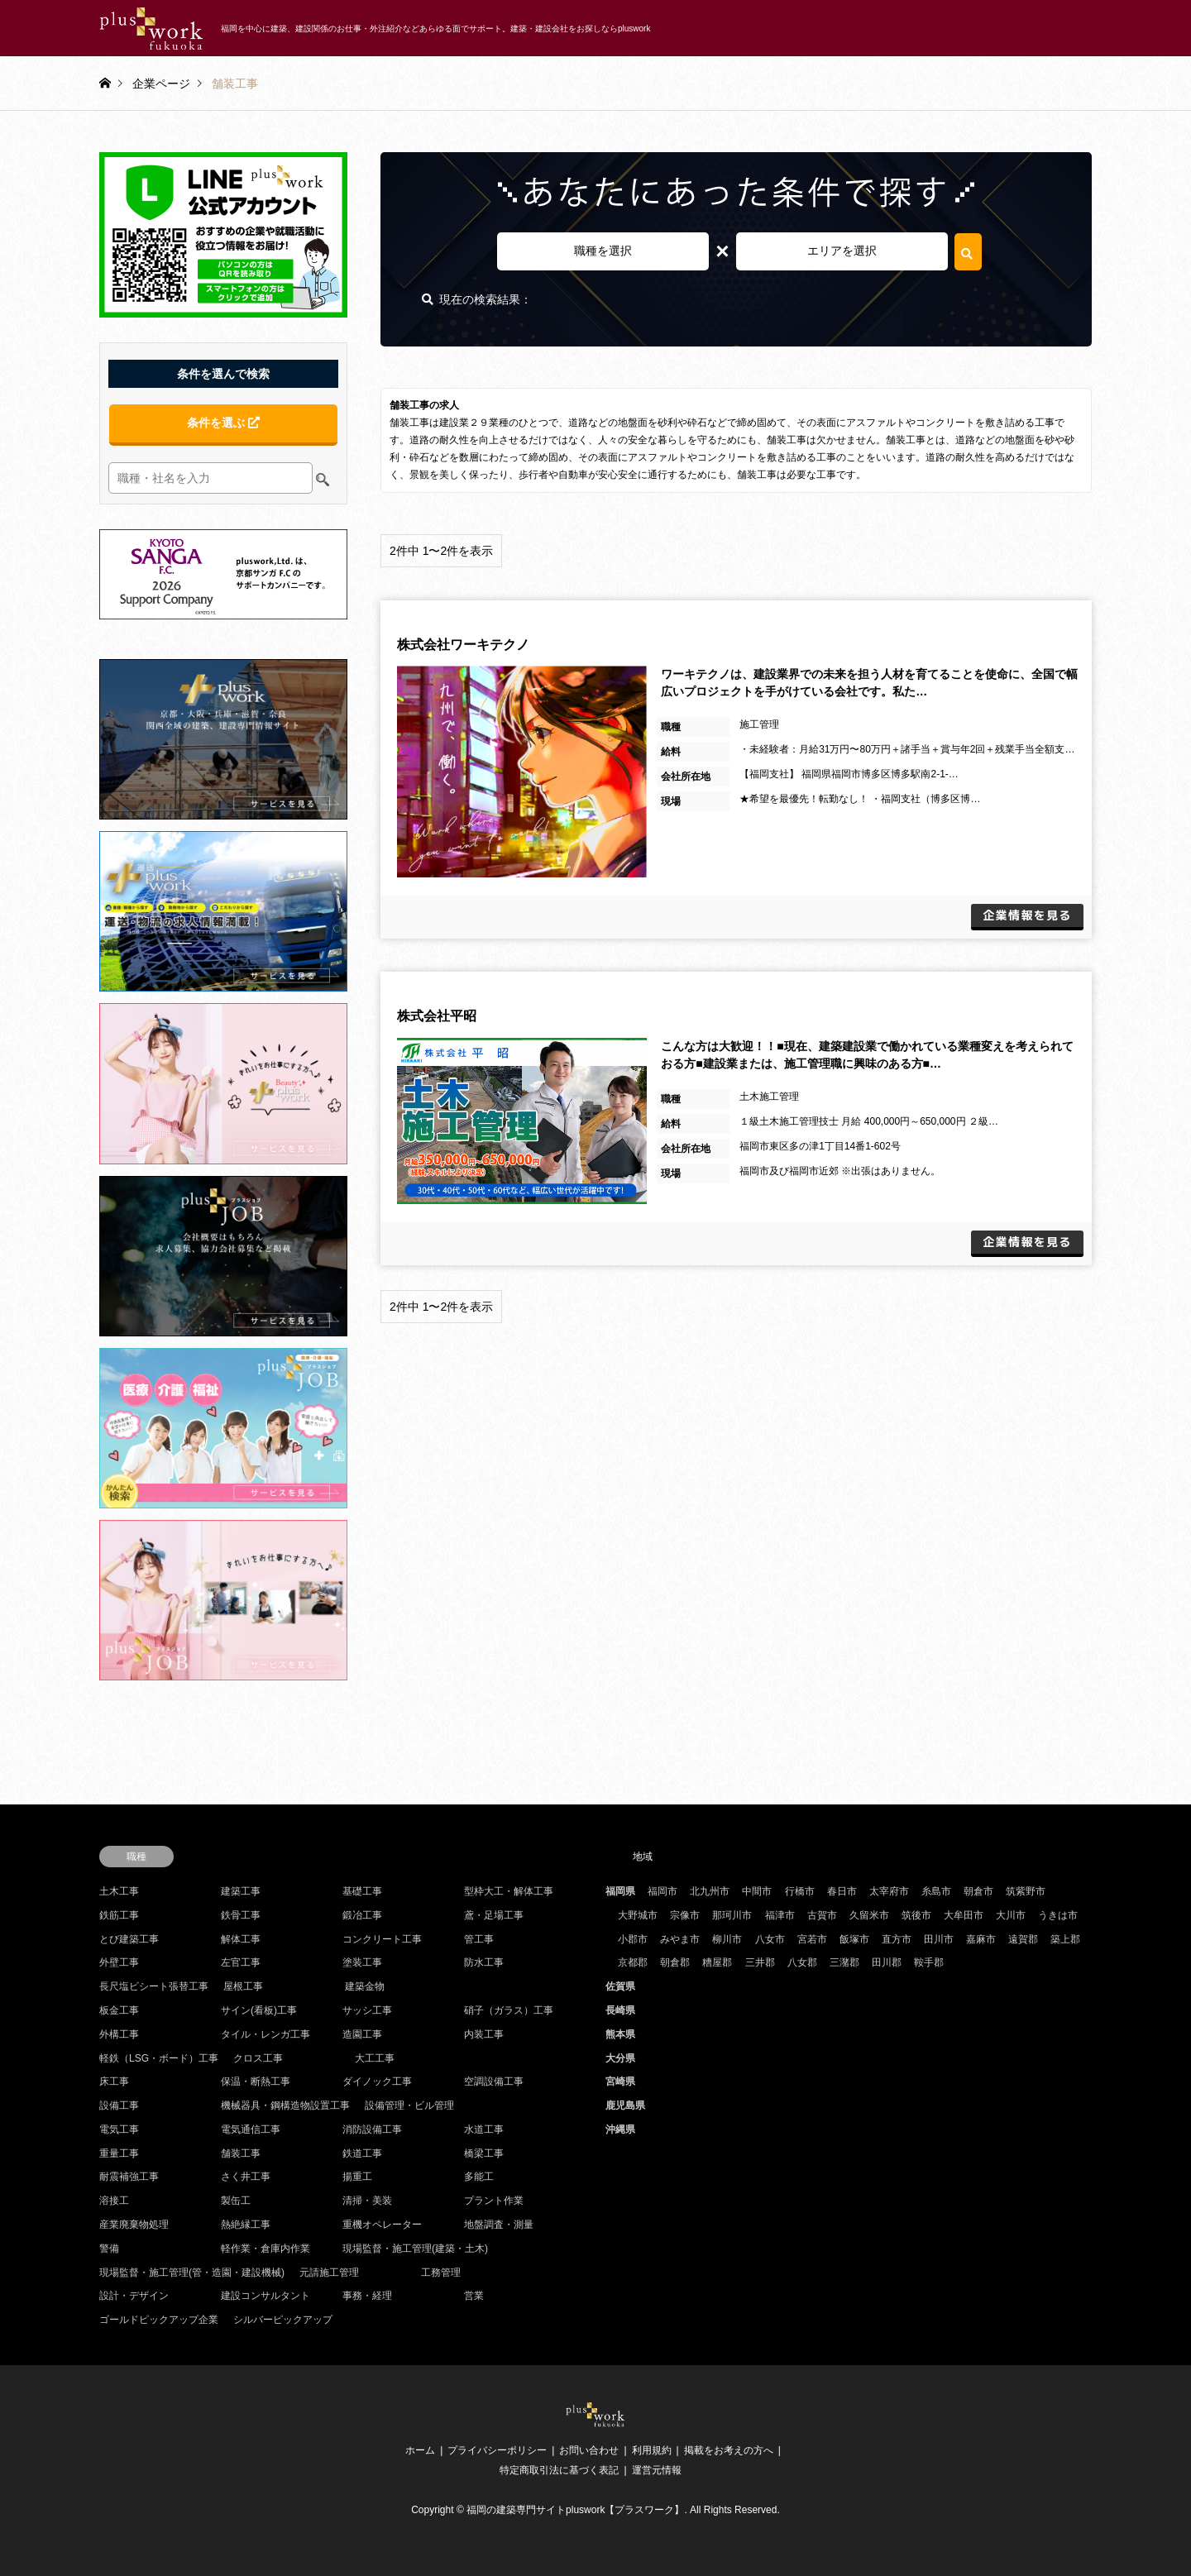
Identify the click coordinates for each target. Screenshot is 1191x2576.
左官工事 (241, 1962)
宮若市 (812, 1939)
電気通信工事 (250, 2129)
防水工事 (484, 1962)
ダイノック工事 (377, 2081)
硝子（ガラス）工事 (508, 2010)
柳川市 (727, 1939)
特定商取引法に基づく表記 (559, 2470)
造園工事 (362, 2034)
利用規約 (652, 2450)
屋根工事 (243, 1986)
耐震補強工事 (129, 2176)
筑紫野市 (1025, 1891)
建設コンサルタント (265, 2295)
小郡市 (633, 1939)
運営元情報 (657, 2470)
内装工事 (484, 2034)
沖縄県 (620, 2129)
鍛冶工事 (362, 1915)
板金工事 (119, 2010)
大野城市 (638, 1915)
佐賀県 (620, 1986)
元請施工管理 (329, 2272)
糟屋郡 (717, 1962)
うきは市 (1058, 1915)
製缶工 (236, 2200)
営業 (474, 2295)
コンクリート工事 (382, 1939)
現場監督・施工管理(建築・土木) (415, 2248)
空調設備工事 (494, 2081)
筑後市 (916, 1915)
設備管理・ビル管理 (409, 2105)
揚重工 (357, 2176)
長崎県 (620, 2010)
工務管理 (441, 2272)
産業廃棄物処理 (134, 2224)
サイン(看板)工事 (259, 2010)
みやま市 (680, 1939)
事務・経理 (367, 2295)
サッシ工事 (367, 2010)
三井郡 (760, 1962)
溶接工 (114, 2200)
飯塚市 (854, 1939)
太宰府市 (889, 1891)
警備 (109, 2248)
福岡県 (620, 1891)
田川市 (939, 1939)
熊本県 (620, 2034)
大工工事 (375, 2058)
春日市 (842, 1891)
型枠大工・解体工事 (508, 1891)
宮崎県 (620, 2081)
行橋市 (800, 1891)
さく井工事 (245, 2176)
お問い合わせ (589, 2450)
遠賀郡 (1023, 1939)
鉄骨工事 (241, 1915)
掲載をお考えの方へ (728, 2450)
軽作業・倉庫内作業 (265, 2248)
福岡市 (662, 1891)
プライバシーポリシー (497, 2450)
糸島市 (936, 1891)
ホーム (420, 2450)
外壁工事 (119, 1962)
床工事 (114, 2081)
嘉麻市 (981, 1939)
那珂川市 (732, 1915)
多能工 (479, 2176)
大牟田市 (963, 1915)
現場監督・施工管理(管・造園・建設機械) (192, 2272)
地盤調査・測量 (498, 2224)
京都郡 (633, 1962)
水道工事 (484, 2129)
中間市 (757, 1891)
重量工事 (119, 2153)
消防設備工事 (372, 2129)
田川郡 (887, 1962)
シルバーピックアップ (282, 2319)
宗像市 (685, 1915)
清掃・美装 (367, 2200)
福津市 (780, 1915)
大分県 (620, 2058)
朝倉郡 (675, 1962)
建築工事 (241, 1891)
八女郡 (802, 1962)
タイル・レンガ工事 (265, 2034)
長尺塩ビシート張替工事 (153, 1986)
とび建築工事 (129, 1939)
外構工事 (119, 2034)
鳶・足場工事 (494, 1915)
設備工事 (119, 2105)
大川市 (1011, 1915)
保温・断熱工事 (255, 2081)
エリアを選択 (842, 250)
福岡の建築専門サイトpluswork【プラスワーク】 (575, 2510)
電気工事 (119, 2129)
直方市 (896, 1939)
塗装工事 (362, 1962)
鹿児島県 (625, 2105)
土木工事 (119, 1891)
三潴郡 (844, 1962)
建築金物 (365, 1986)
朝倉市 (978, 1891)
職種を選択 (603, 250)
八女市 (770, 1939)
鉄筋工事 (119, 1915)
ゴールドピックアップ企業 (158, 2319)
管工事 (479, 1939)
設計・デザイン (134, 2295)
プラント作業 (494, 2200)
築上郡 (1065, 1939)
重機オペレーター (382, 2224)
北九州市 (709, 1891)
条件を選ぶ (223, 422)
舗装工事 (241, 2153)
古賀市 (822, 1915)
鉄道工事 (362, 2153)
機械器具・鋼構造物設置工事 (285, 2105)
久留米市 (869, 1915)
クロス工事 (258, 2058)
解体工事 (241, 1939)
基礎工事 (362, 1891)
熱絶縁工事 (245, 2224)
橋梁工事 (484, 2153)
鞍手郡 (929, 1962)
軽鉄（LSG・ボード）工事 (158, 2058)
